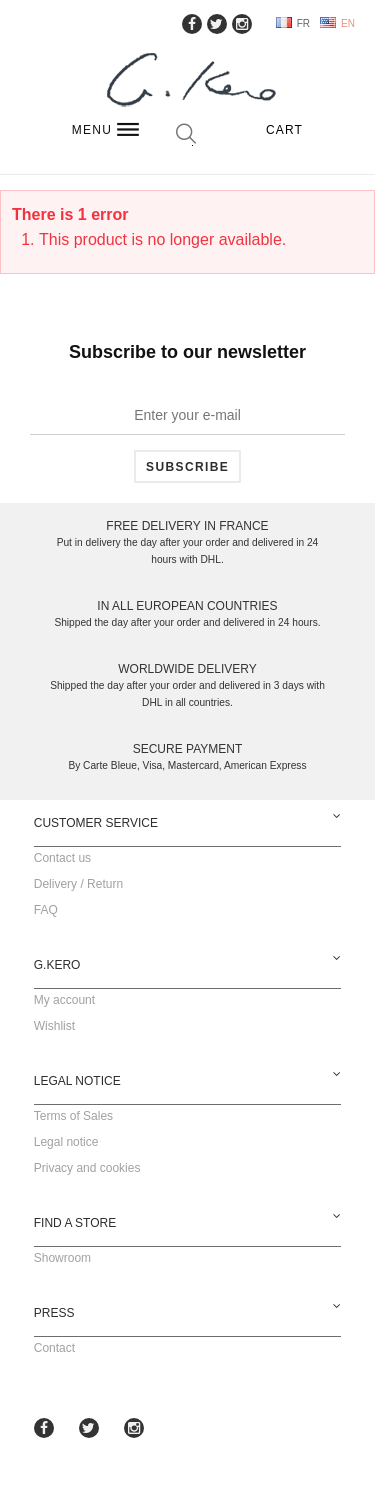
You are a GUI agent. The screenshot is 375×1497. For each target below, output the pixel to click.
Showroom (62, 1258)
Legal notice (66, 1142)
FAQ (46, 910)
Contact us (62, 858)
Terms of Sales (73, 1116)
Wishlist (54, 1026)
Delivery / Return (78, 884)
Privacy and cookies (87, 1168)
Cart (284, 130)
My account (64, 1000)
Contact (54, 1348)
